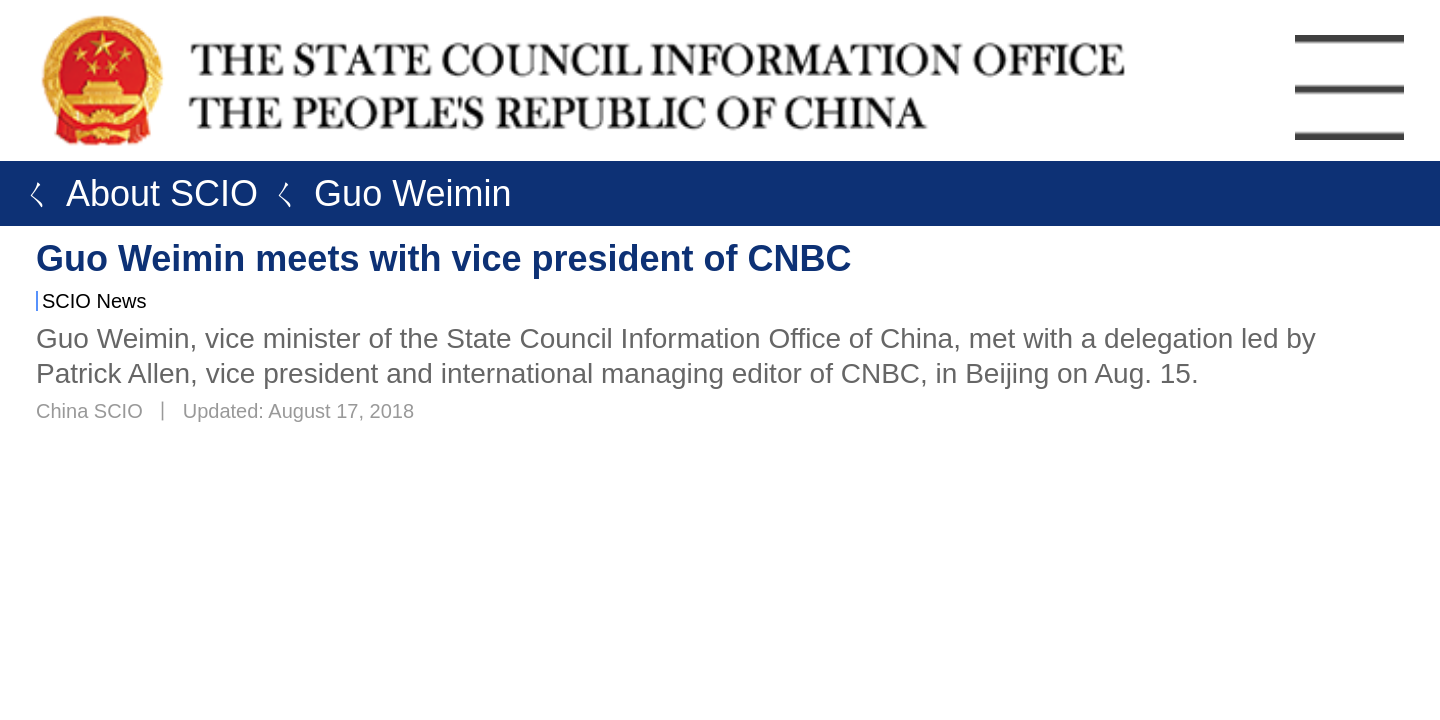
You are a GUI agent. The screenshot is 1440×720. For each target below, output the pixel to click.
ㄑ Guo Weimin (384, 193)
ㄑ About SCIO (134, 193)
